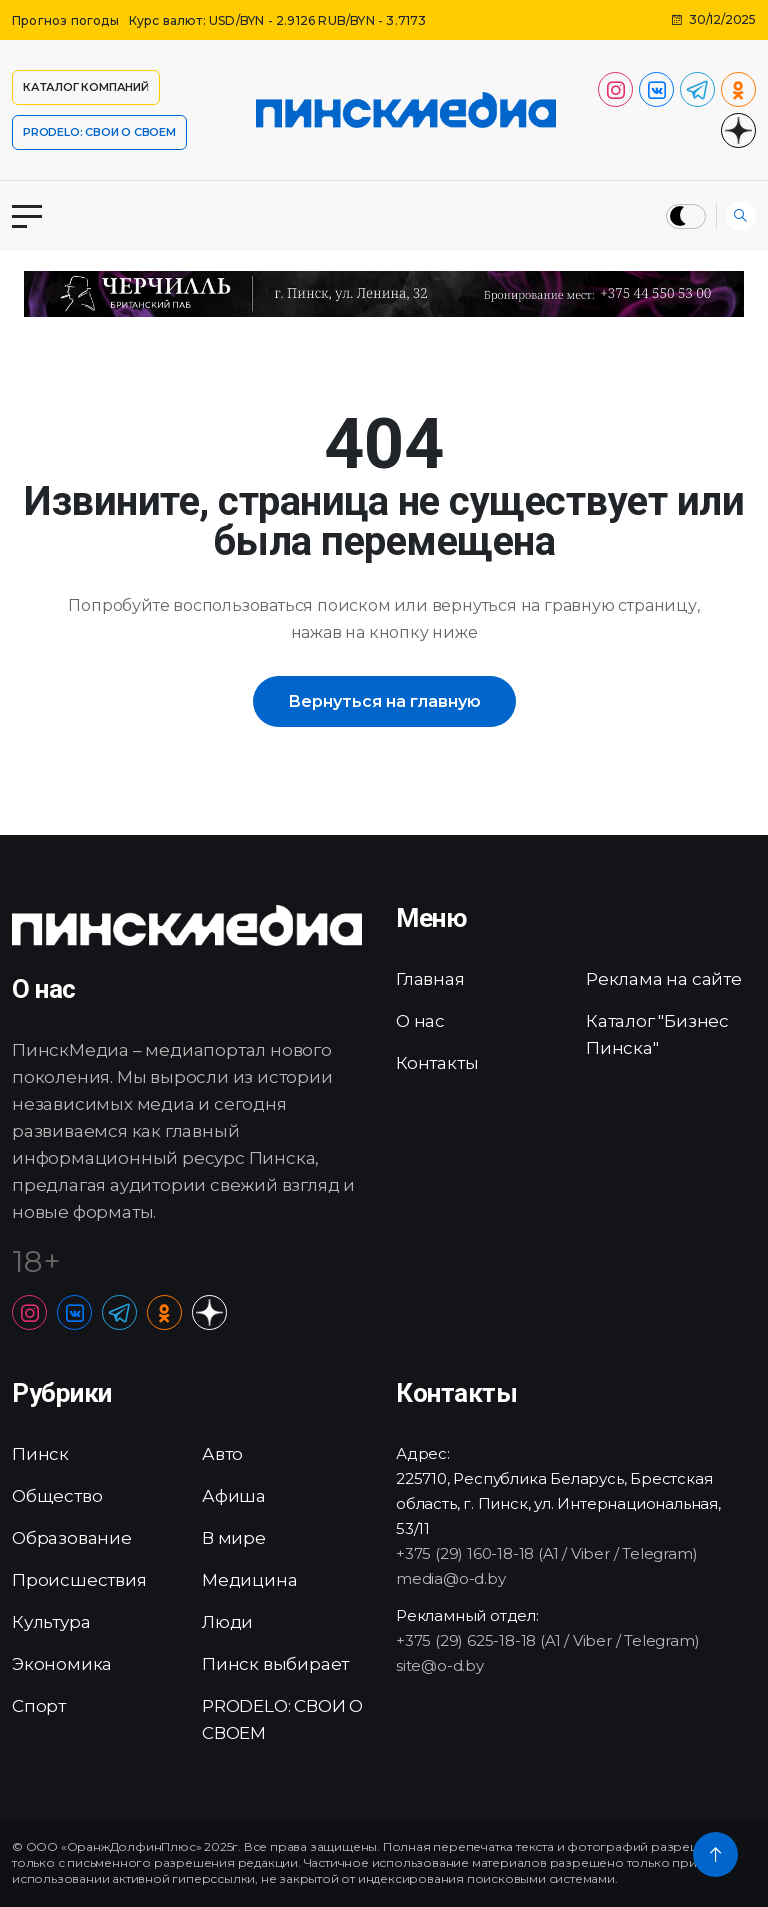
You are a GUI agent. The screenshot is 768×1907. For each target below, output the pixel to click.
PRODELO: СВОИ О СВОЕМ (99, 132)
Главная (430, 979)
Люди (227, 1622)
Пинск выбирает (275, 1664)
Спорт (39, 1706)
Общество (57, 1496)
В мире (234, 1538)
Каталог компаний (86, 87)
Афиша (234, 1496)
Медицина (249, 1580)
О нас (420, 1021)
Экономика (62, 1664)
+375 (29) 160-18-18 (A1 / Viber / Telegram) (546, 1553)
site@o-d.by (440, 1665)
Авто (222, 1454)
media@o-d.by (451, 1578)
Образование (72, 1538)
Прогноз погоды (65, 20)
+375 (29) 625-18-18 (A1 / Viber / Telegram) (547, 1640)
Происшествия (79, 1580)
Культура (51, 1622)
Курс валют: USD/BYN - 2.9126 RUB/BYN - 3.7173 (278, 20)
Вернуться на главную (384, 701)
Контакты (437, 1063)
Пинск (40, 1454)
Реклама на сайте (664, 979)
